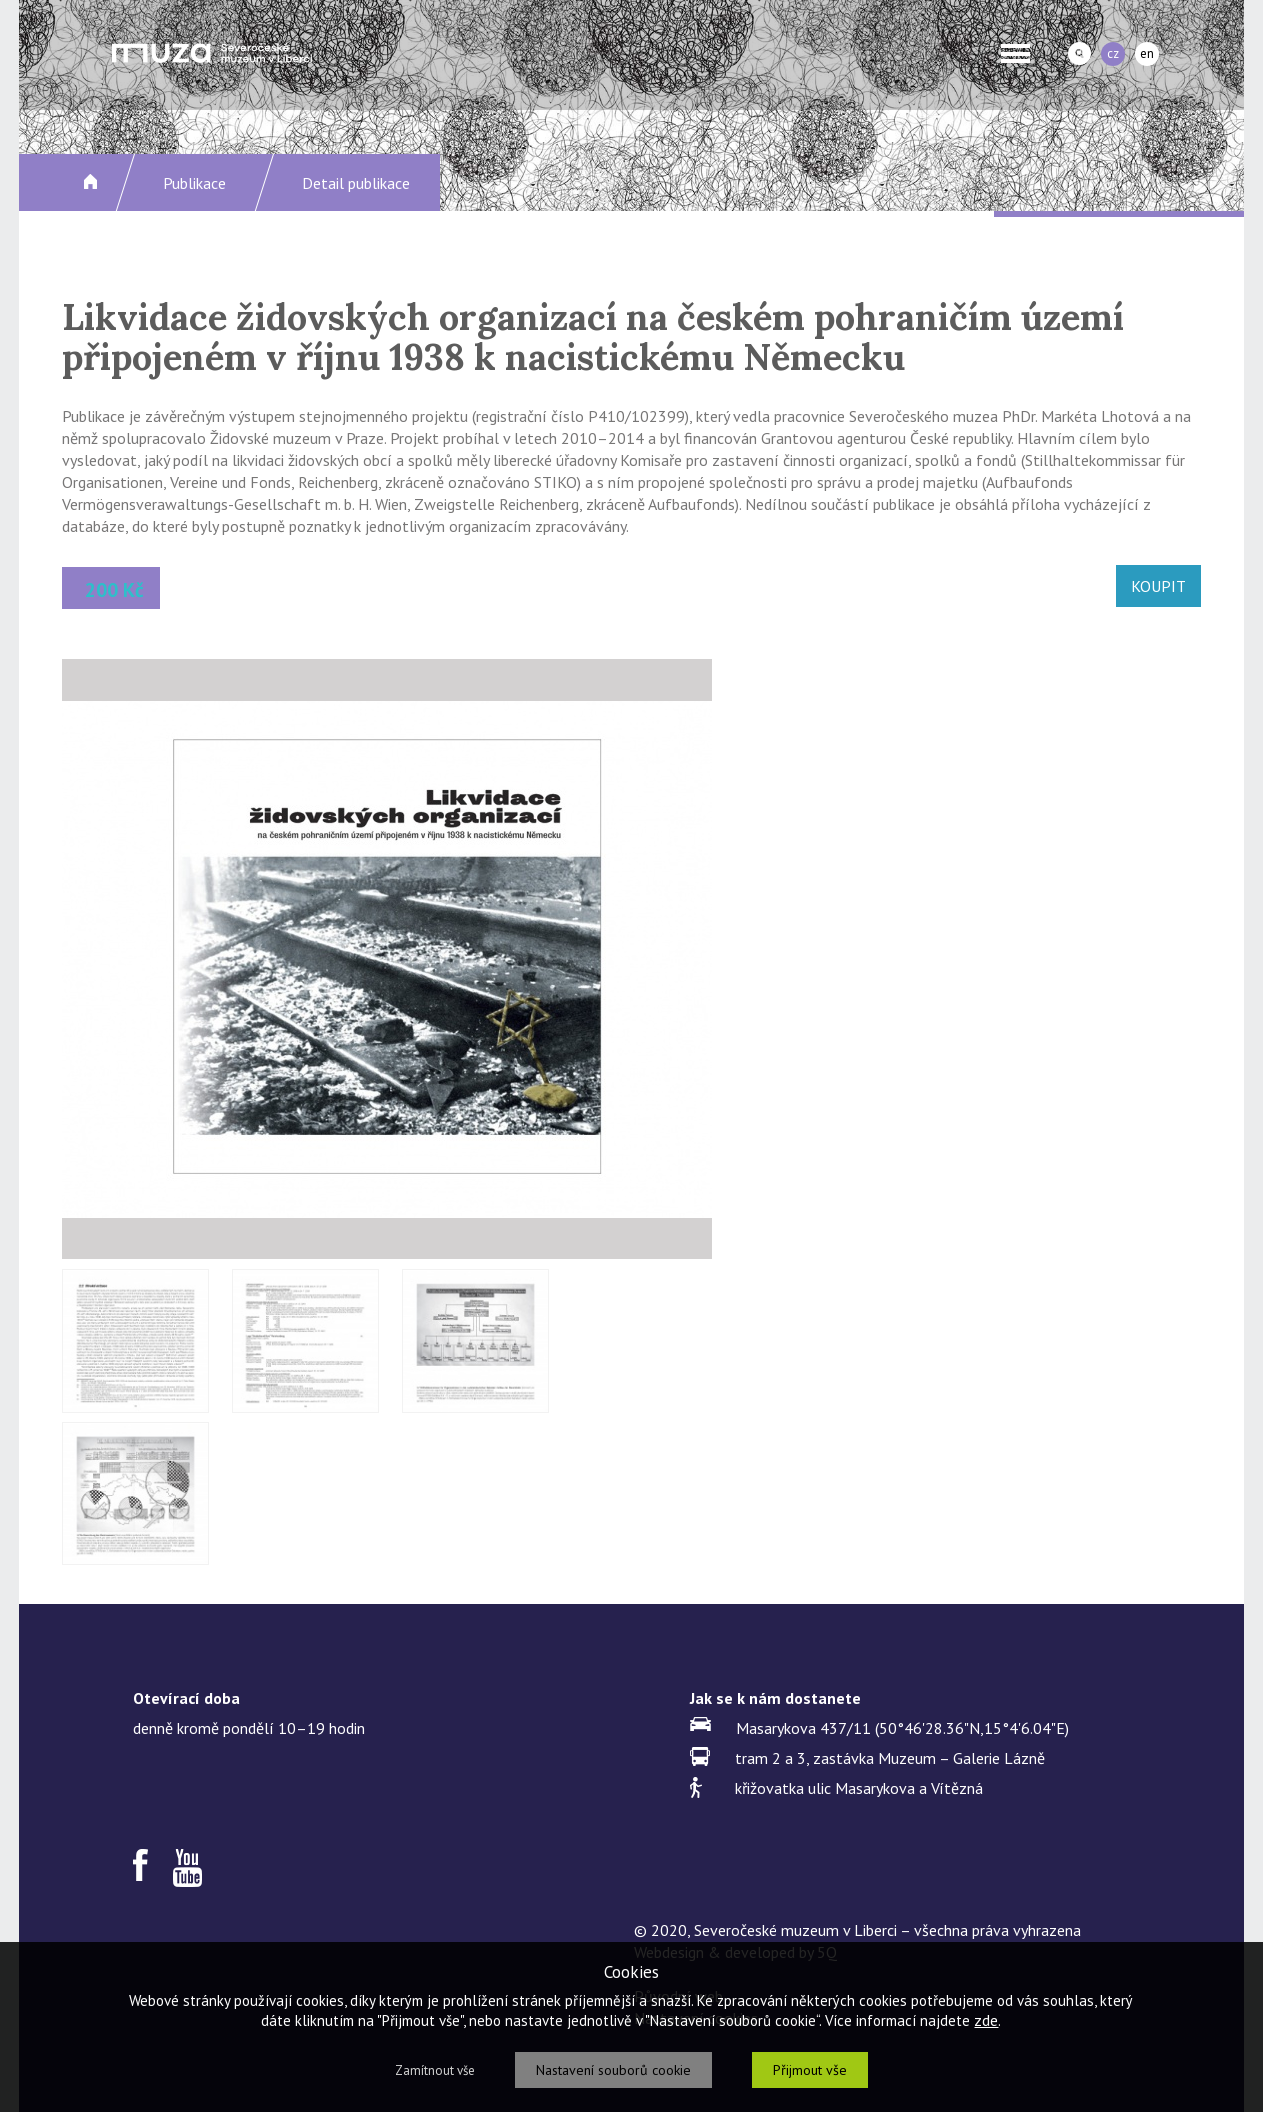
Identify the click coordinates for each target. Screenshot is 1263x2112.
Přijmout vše (810, 2070)
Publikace (194, 183)
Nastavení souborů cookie (613, 2070)
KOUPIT (1158, 586)
